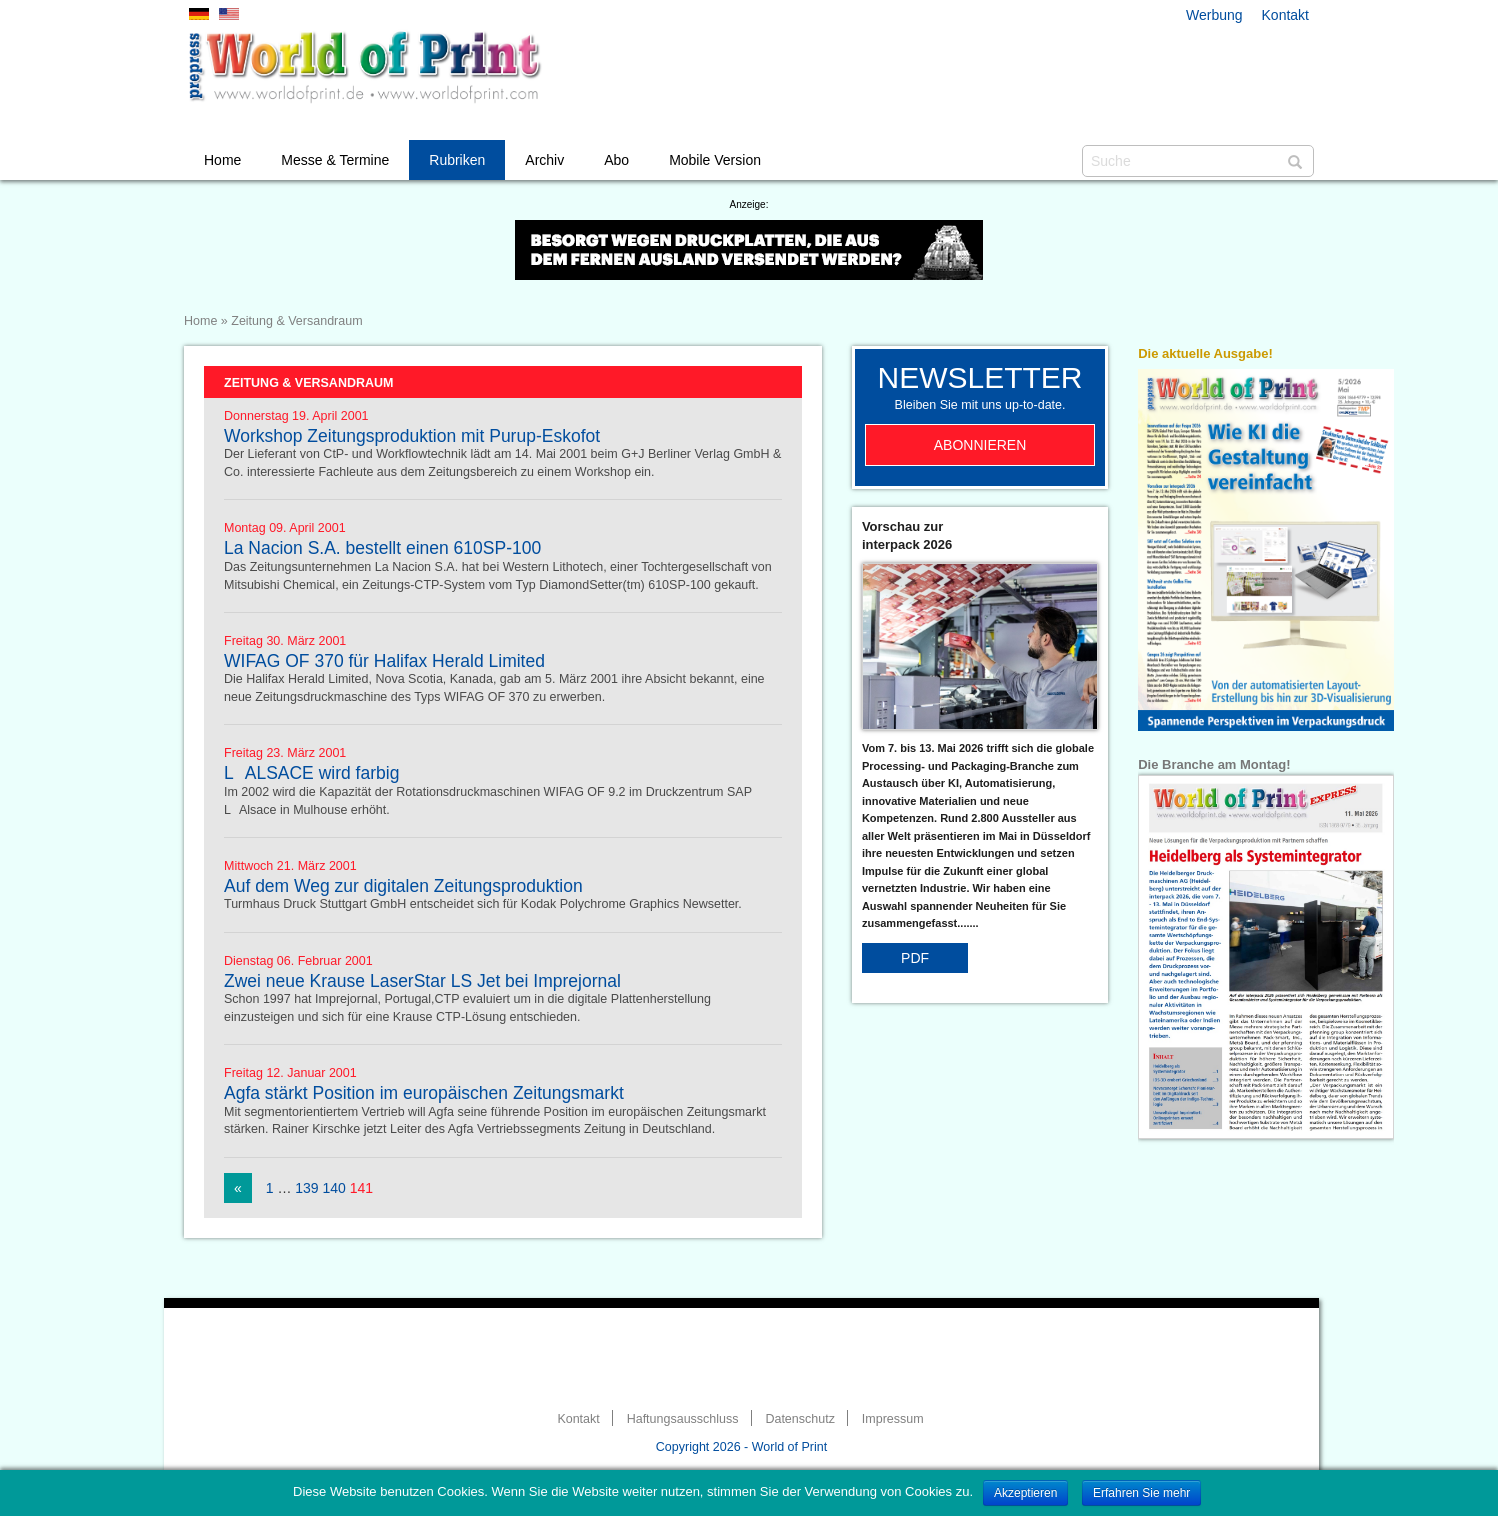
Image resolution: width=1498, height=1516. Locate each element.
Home (222, 160)
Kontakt (1285, 15)
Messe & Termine (335, 160)
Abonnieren (980, 445)
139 (306, 1188)
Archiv (544, 160)
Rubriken (457, 160)
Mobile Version (715, 160)
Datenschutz (799, 1419)
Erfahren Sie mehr (1141, 1493)
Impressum (893, 1419)
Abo (616, 160)
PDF (915, 958)
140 (334, 1188)
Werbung (1214, 15)
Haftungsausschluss (683, 1419)
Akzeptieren (1025, 1493)
